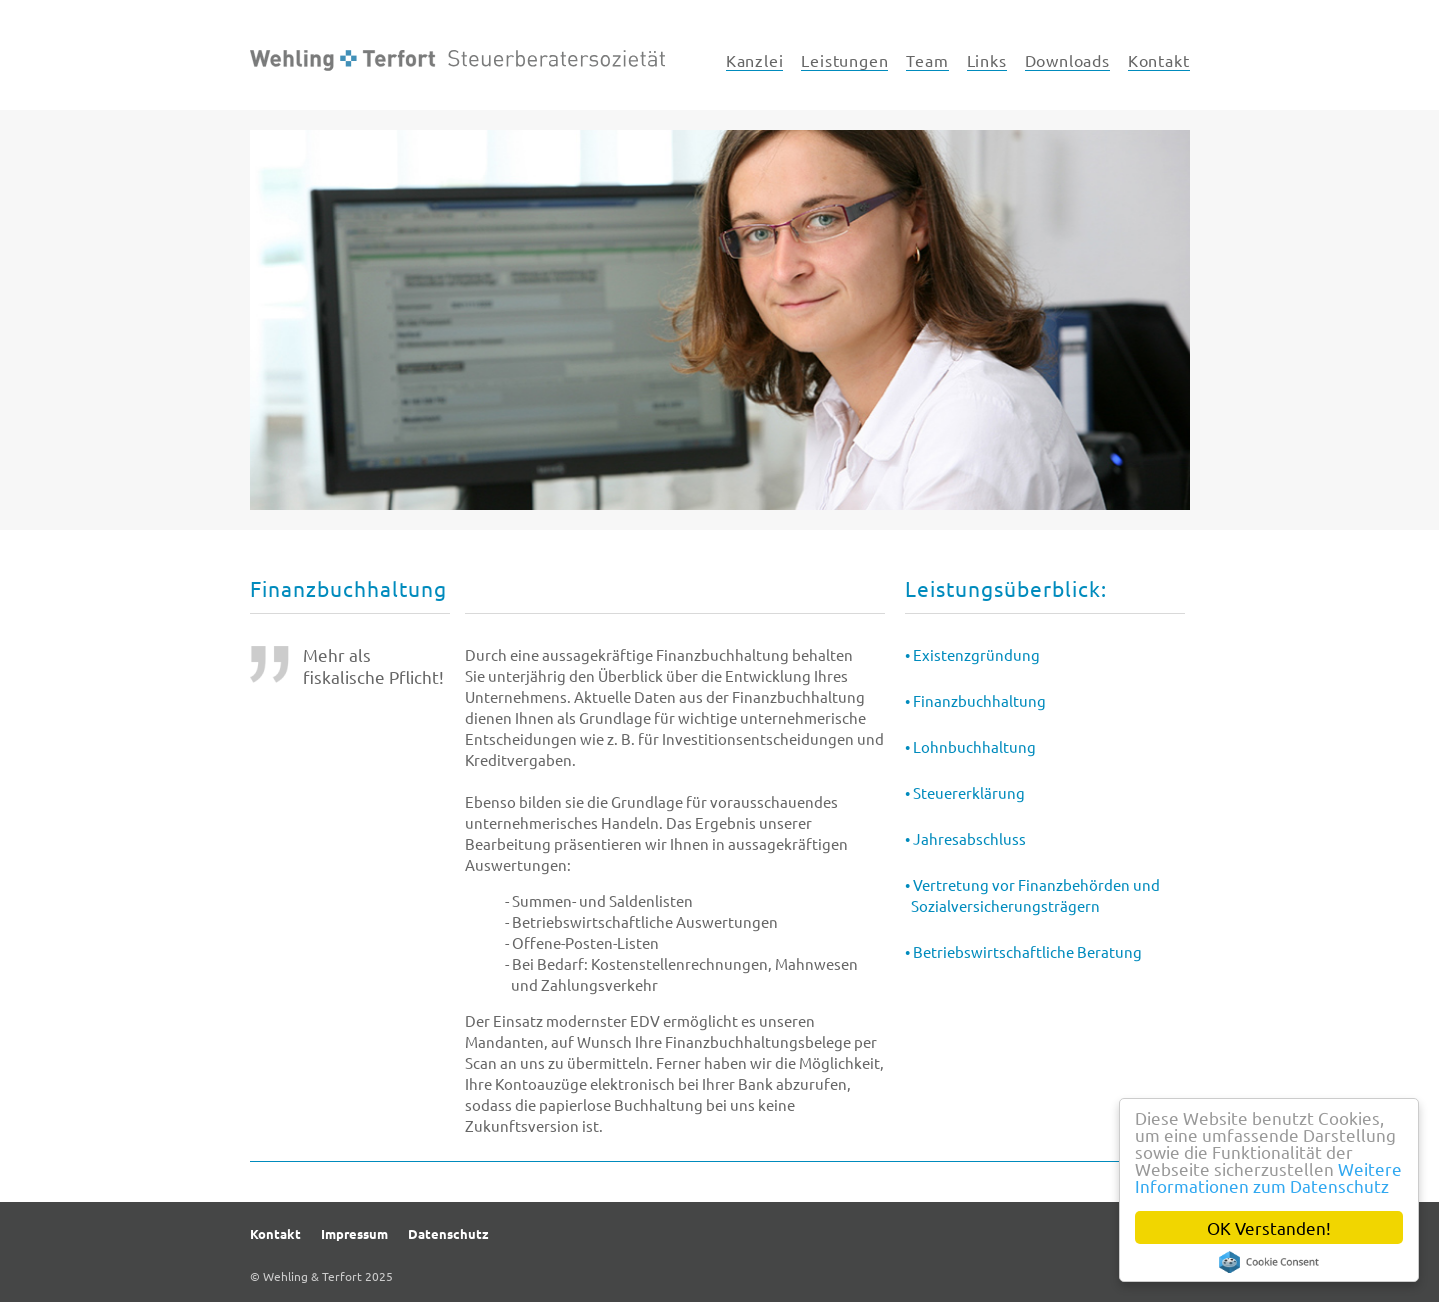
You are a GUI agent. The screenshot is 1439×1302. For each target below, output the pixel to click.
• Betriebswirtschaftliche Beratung (1023, 951)
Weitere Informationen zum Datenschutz (1268, 1177)
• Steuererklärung (965, 792)
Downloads (1067, 60)
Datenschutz (448, 1233)
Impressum (354, 1233)
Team (927, 60)
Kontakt (1159, 60)
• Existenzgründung (972, 654)
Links (987, 60)
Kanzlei (755, 60)
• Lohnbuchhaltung (970, 746)
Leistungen (844, 60)
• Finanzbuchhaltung (975, 700)
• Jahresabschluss (965, 838)
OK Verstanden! (1269, 1227)
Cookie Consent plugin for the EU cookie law (1269, 1262)
